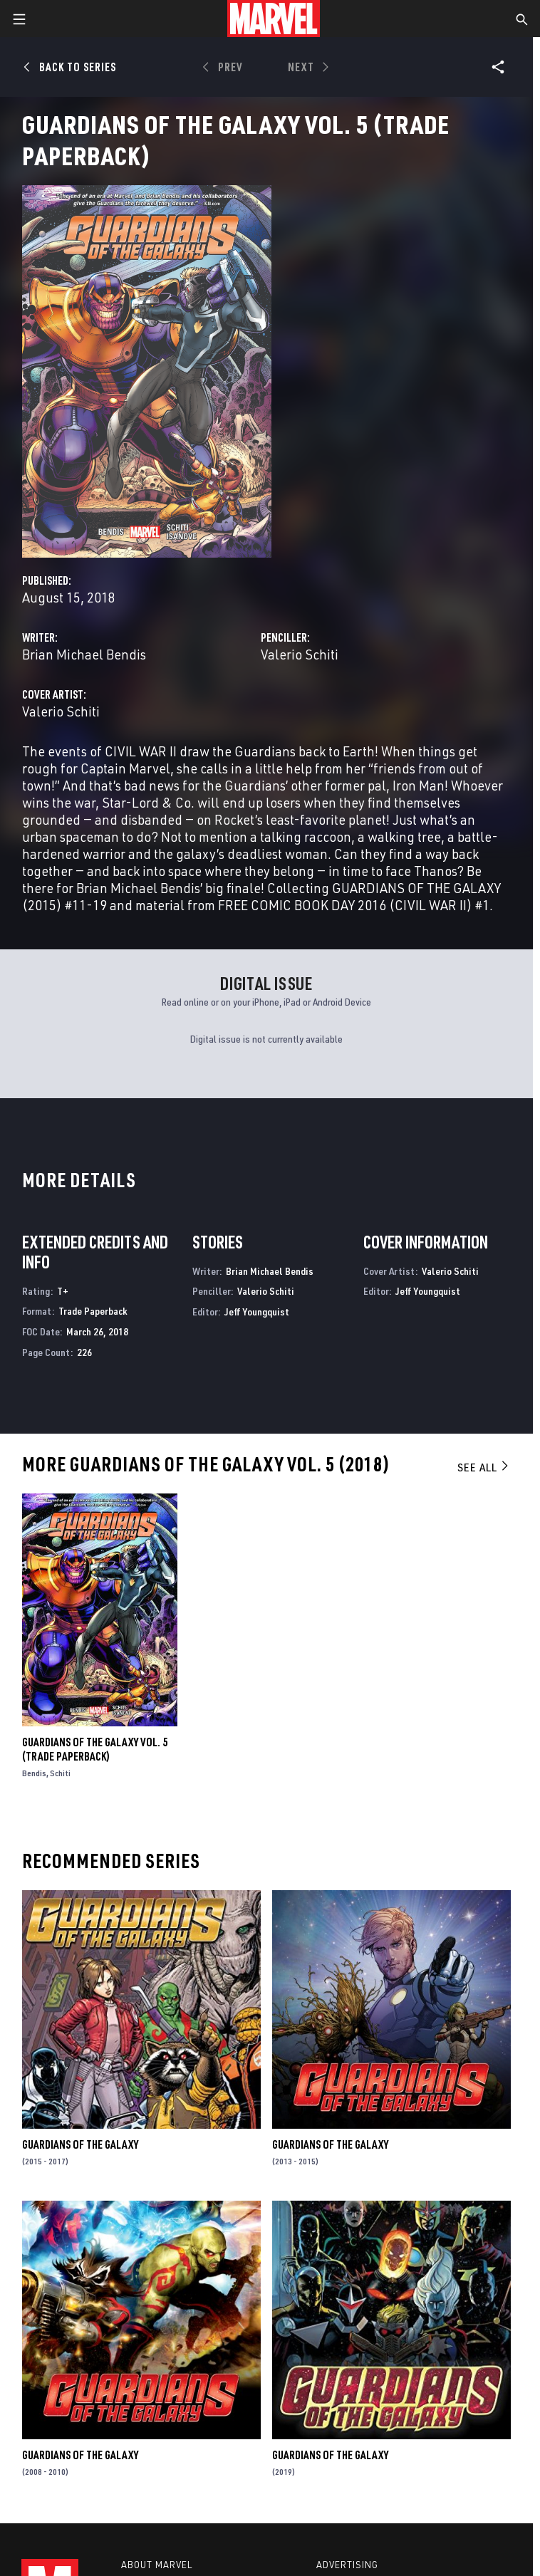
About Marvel (156, 2564)
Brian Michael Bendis (84, 654)
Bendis (34, 1773)
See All (483, 1467)
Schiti (60, 1773)
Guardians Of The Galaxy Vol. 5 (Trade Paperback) (94, 1749)
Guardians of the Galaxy (80, 2144)
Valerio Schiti (299, 654)
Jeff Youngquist (256, 1311)
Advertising (347, 2564)
